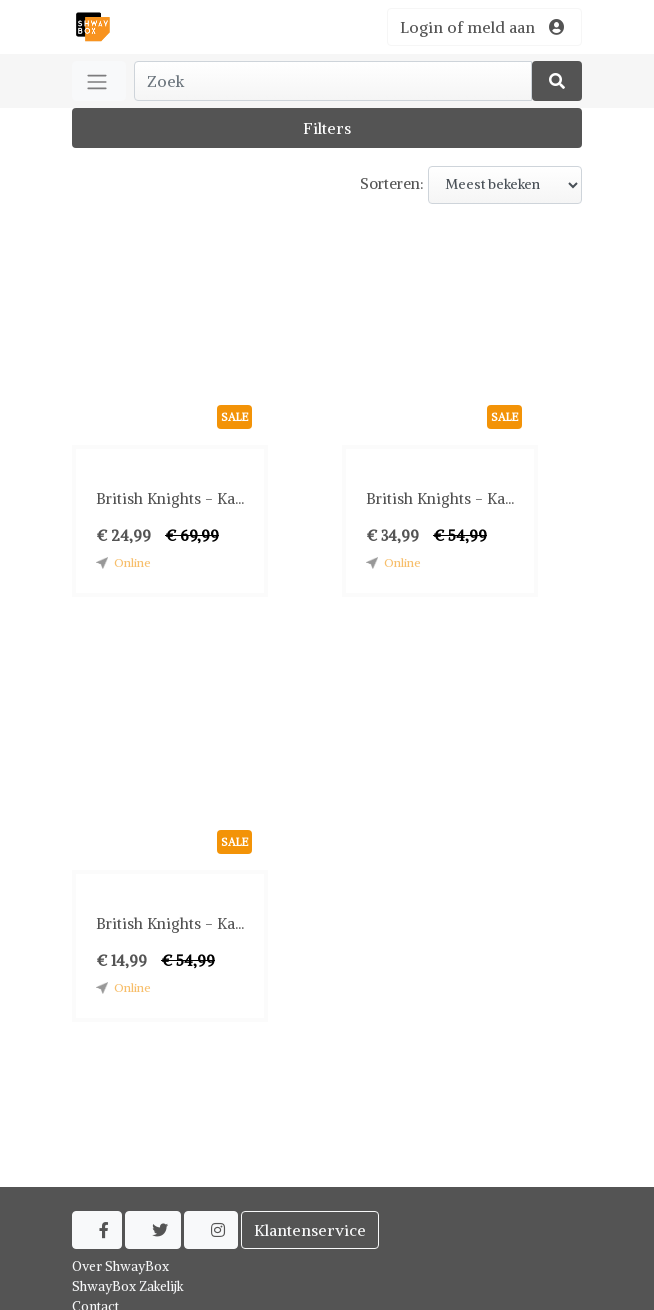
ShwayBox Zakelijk (128, 1286)
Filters (327, 128)
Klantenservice (310, 1230)
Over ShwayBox (120, 1266)
